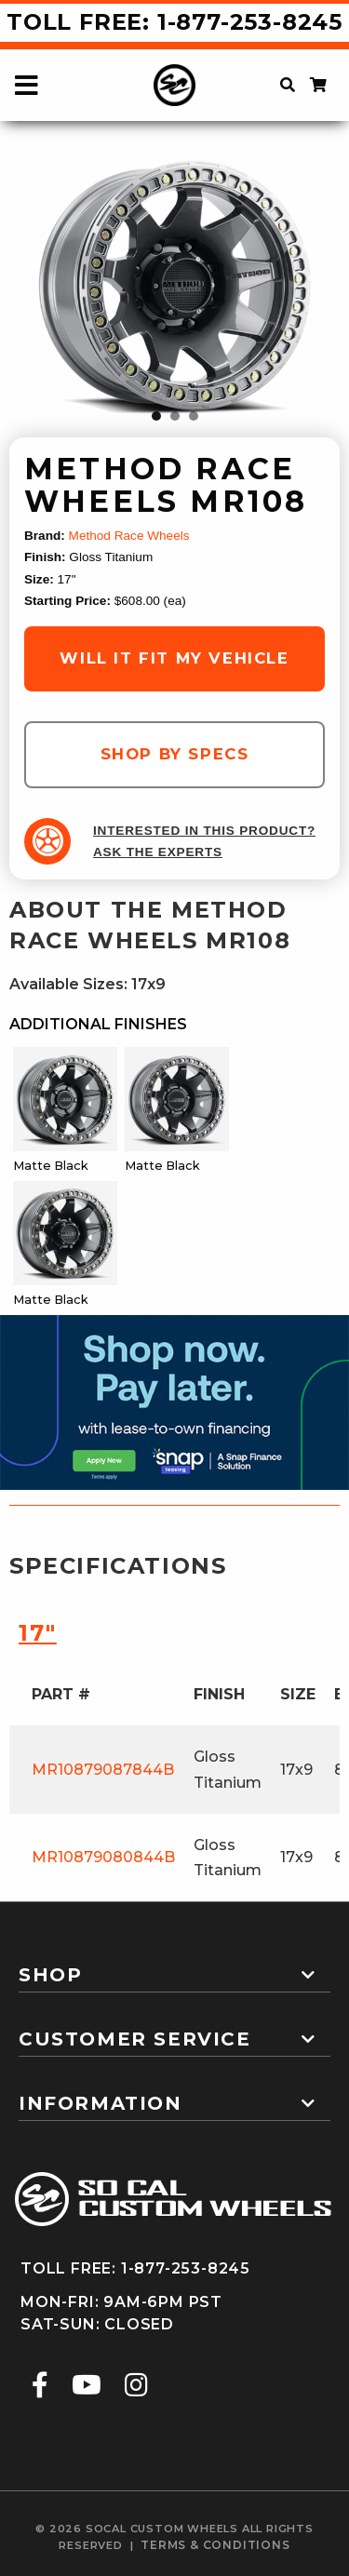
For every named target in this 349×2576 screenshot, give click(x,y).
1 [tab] (156, 416)
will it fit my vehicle (174, 658)
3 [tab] (193, 416)
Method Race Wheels (129, 536)
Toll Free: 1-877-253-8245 (174, 21)
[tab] (174, 1967)
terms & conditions (215, 2545)
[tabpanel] (175, 290)
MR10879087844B (103, 1769)
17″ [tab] (38, 1632)
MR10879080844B (103, 1857)
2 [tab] (175, 416)
